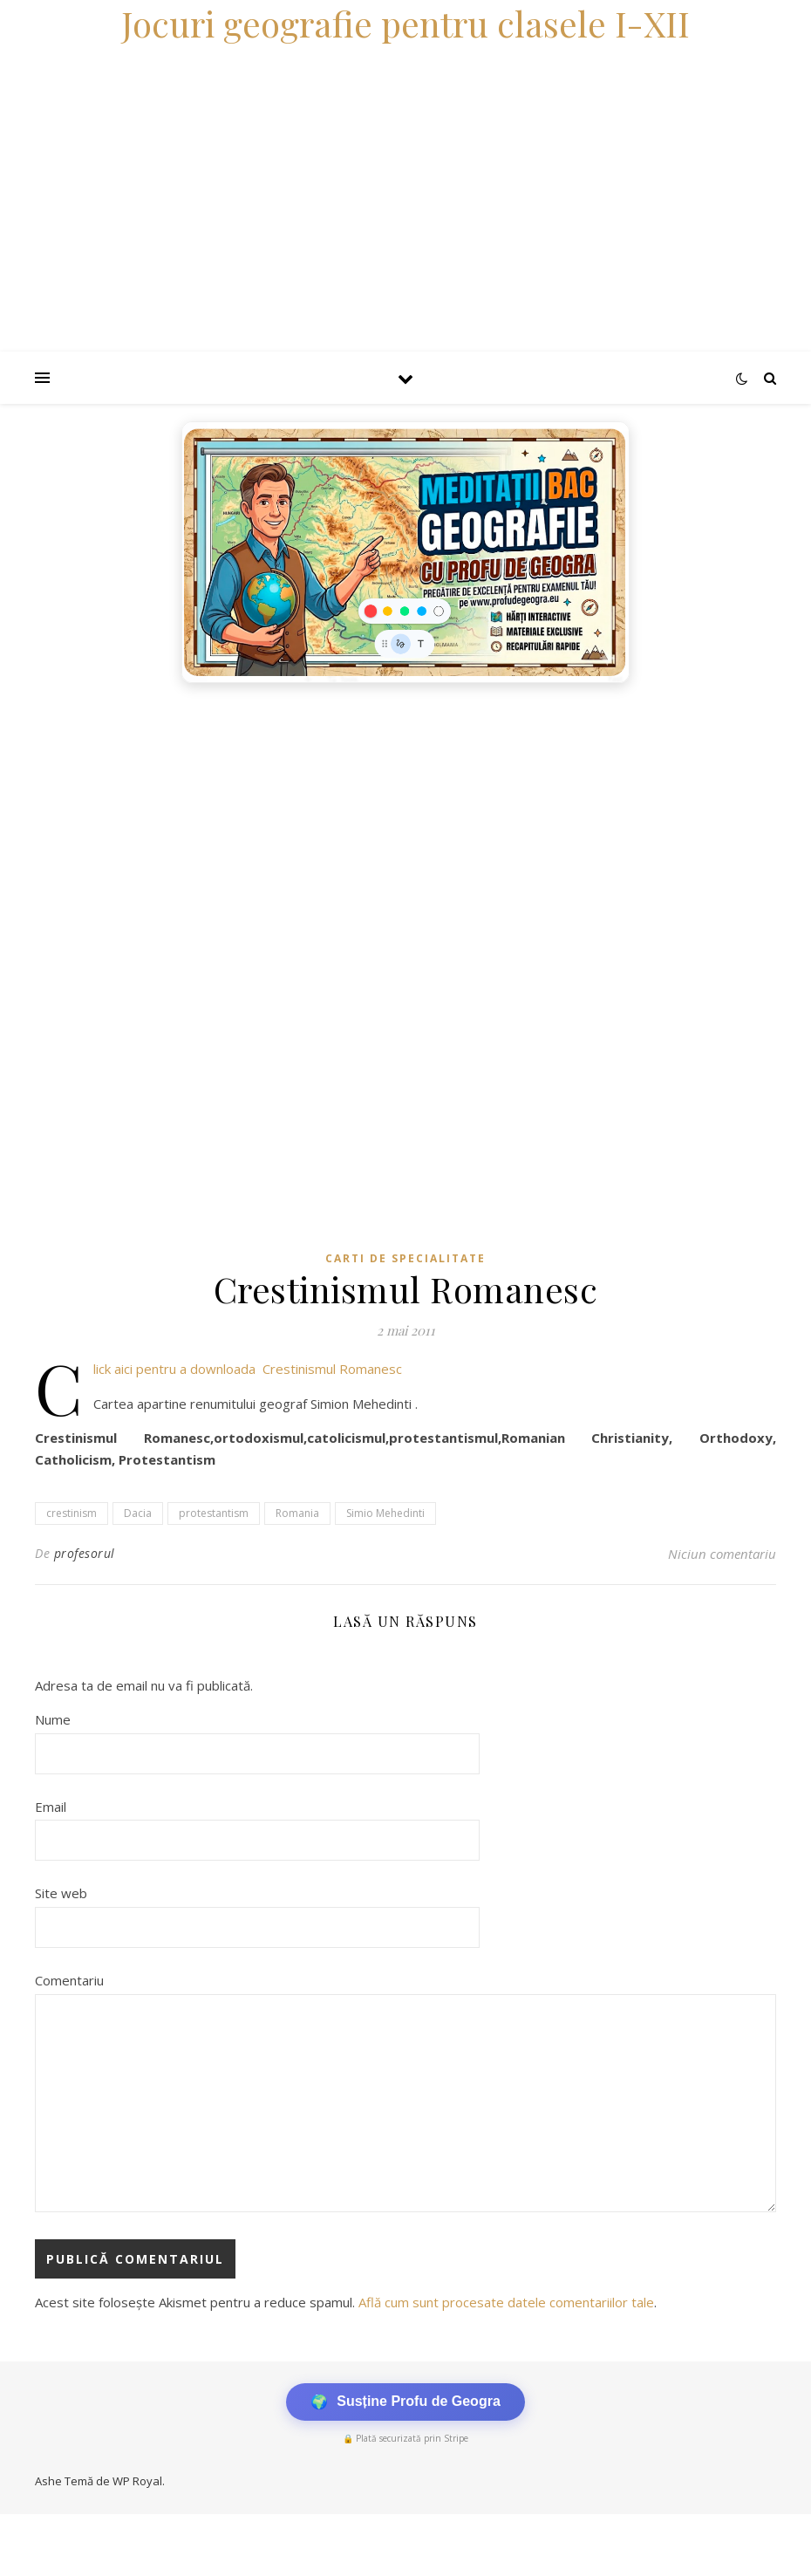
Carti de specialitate (405, 1258)
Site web (61, 1893)
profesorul (84, 1553)
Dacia (138, 1513)
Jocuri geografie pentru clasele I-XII (405, 23)
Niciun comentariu (722, 1553)
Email (50, 1806)
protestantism (214, 1513)
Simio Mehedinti (385, 1513)
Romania (297, 1513)
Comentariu (69, 1980)
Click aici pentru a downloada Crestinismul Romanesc (247, 1368)
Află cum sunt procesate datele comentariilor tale (506, 2302)
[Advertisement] (405, 822)
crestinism (71, 1513)
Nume (53, 1719)
